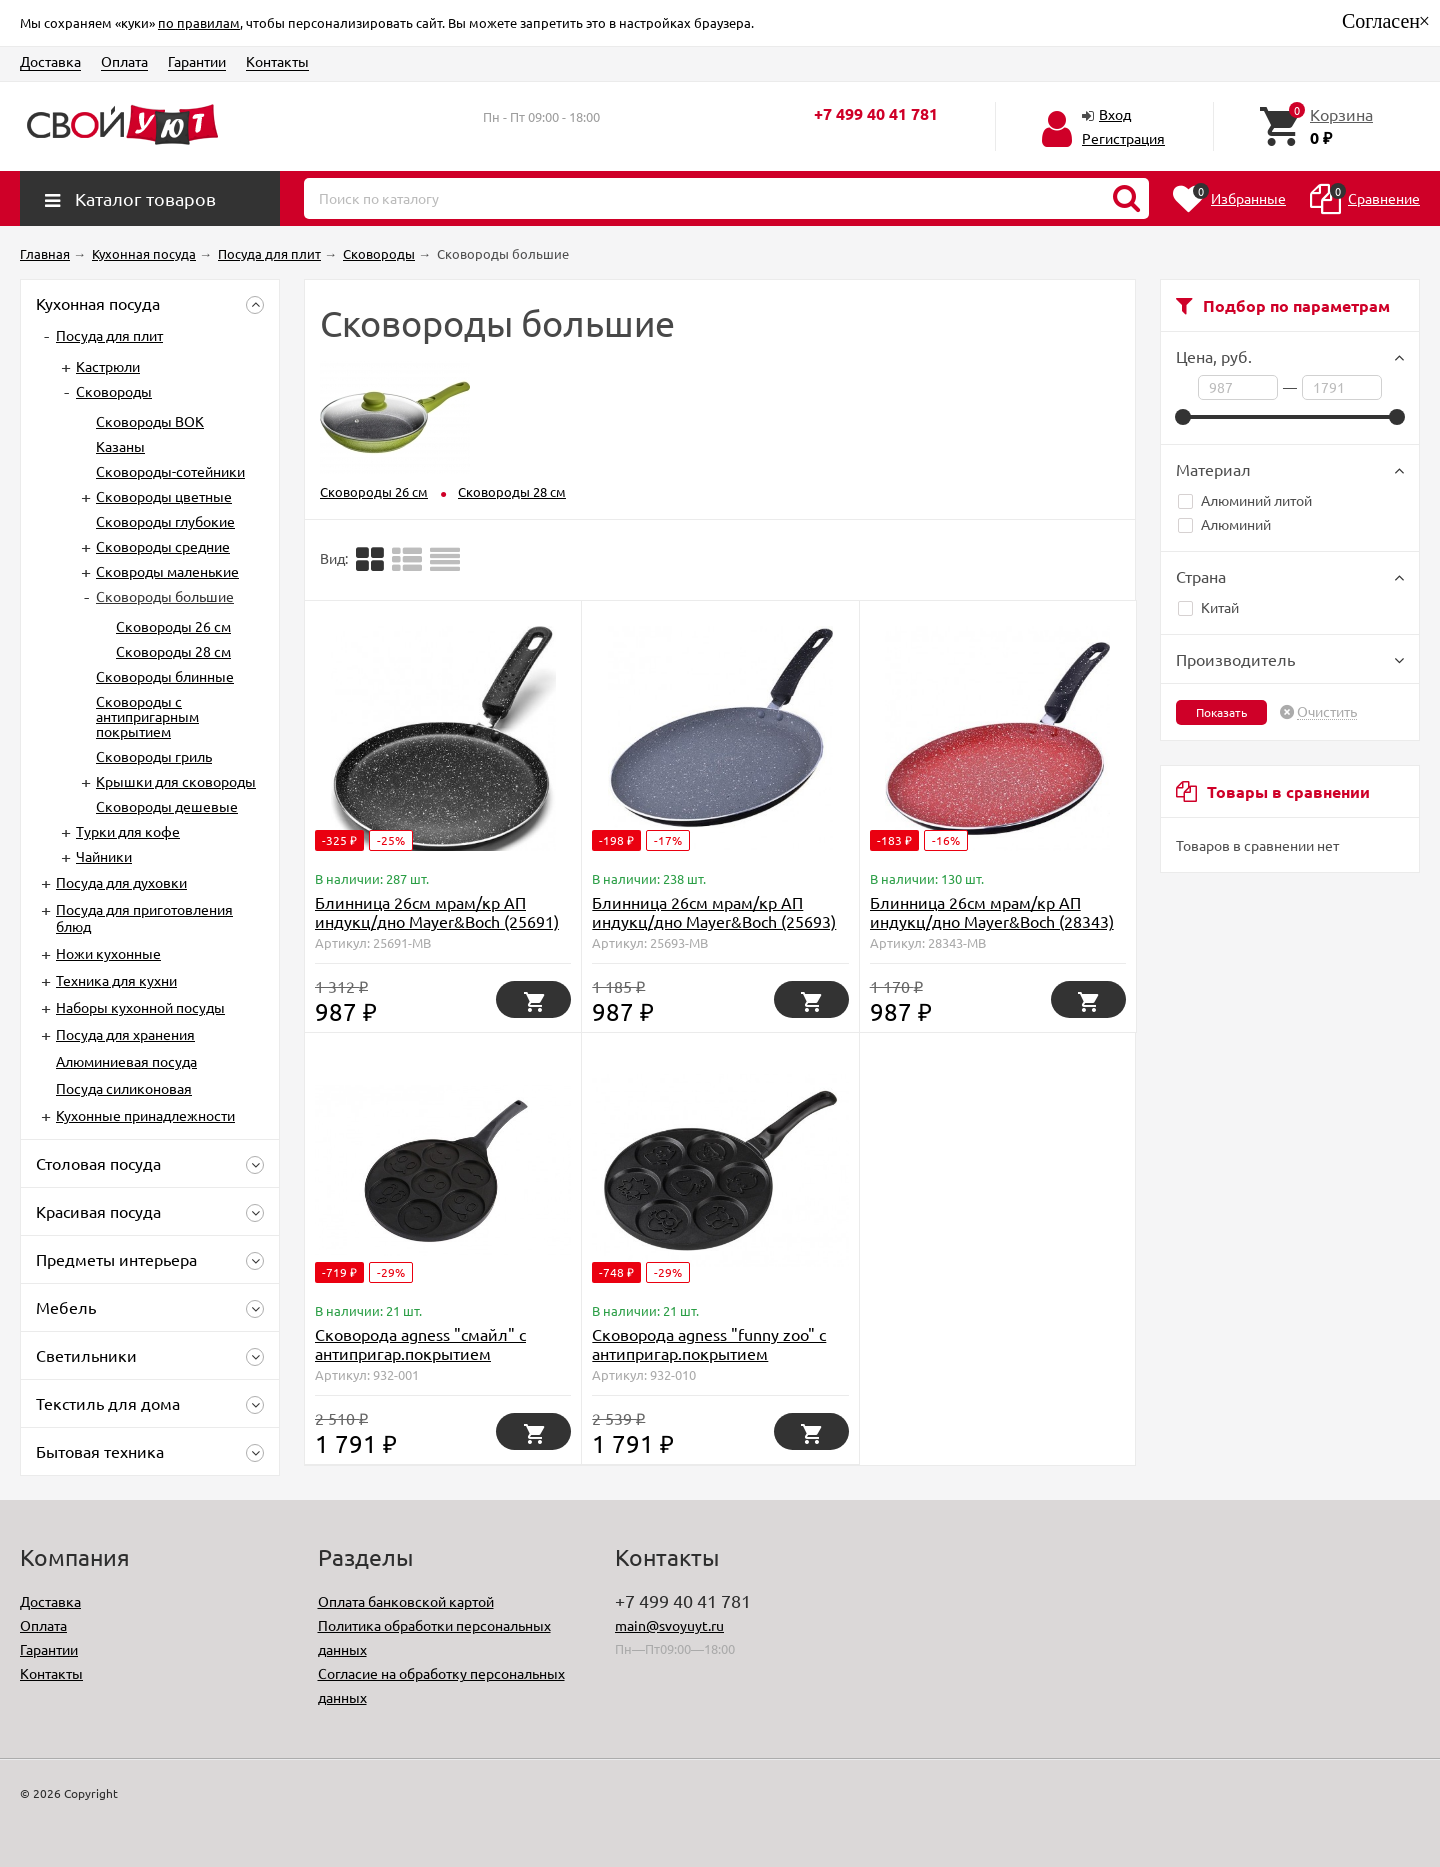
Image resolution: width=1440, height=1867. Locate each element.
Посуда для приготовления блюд (144, 917)
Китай (1208, 607)
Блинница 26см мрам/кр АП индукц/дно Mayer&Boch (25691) (437, 911)
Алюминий (1224, 524)
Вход (1115, 114)
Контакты (277, 61)
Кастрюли (108, 366)
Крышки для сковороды (176, 781)
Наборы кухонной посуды (140, 1007)
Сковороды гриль (154, 756)
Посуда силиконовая (124, 1088)
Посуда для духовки (121, 882)
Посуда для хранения (125, 1034)
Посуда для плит (109, 335)
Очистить (1327, 712)
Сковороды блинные (165, 676)
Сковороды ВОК (150, 421)
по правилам (199, 22)
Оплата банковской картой (406, 1601)
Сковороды (114, 391)
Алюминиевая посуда (126, 1061)
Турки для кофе (128, 831)
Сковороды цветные (164, 496)
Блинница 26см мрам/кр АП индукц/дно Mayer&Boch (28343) (992, 911)
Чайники (104, 856)
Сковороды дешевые (167, 806)
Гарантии (197, 61)
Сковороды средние (163, 546)
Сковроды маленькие (167, 571)
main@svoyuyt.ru (669, 1625)
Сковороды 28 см (173, 651)
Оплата (124, 61)
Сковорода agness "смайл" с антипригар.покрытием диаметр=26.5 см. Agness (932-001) (429, 1362)
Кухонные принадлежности (145, 1115)
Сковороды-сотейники (170, 471)
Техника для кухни (116, 980)
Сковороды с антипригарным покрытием (147, 716)
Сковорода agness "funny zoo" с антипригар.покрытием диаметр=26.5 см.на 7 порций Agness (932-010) (709, 1362)
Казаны (120, 446)
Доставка (50, 61)
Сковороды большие (165, 596)
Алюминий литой (1245, 500)
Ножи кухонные (108, 953)
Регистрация (1123, 138)
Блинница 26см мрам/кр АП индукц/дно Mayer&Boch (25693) (714, 911)
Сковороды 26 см (173, 626)
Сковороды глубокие (165, 521)
